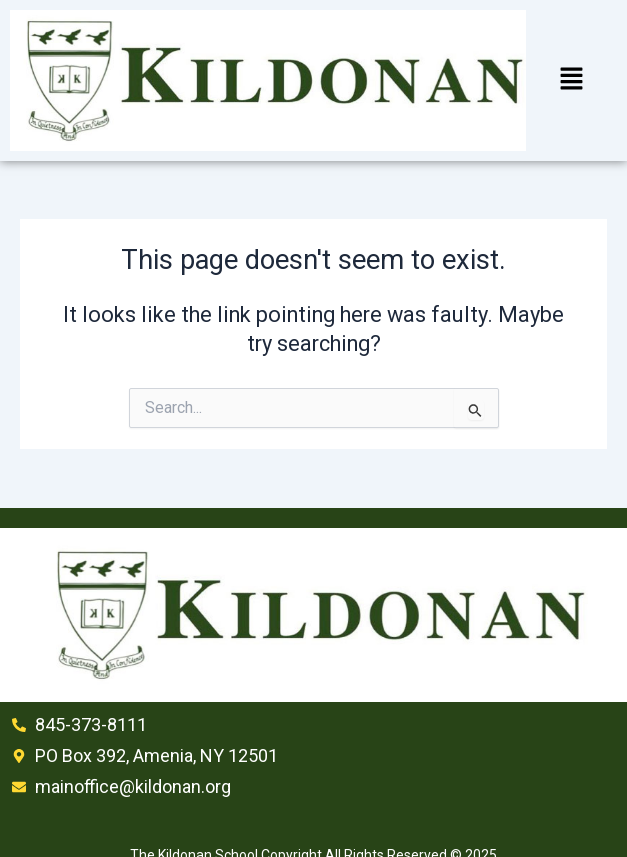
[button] (571, 80)
